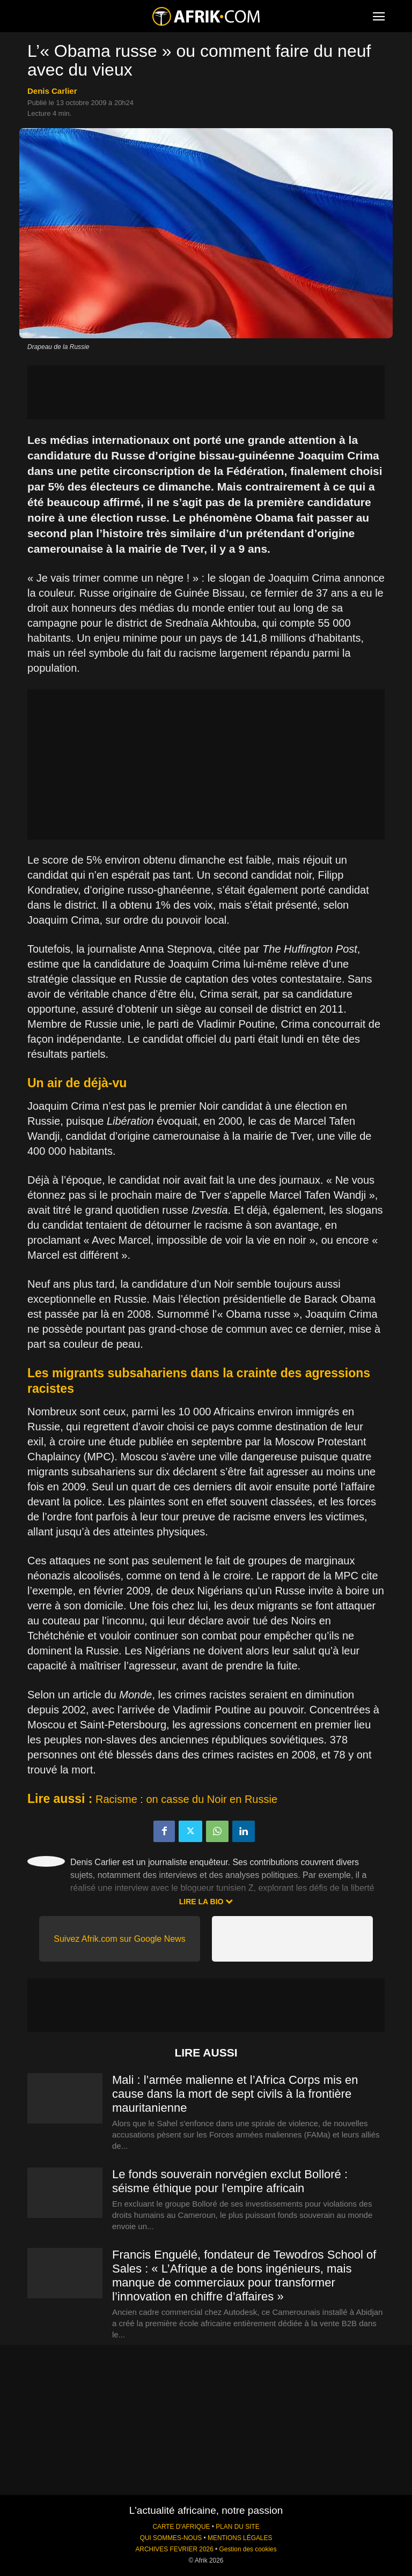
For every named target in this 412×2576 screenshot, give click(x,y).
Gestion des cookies (248, 2549)
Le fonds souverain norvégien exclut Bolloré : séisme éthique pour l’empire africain (230, 2181)
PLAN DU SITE (237, 2526)
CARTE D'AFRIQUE (181, 2526)
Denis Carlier (52, 90)
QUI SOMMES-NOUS (171, 2538)
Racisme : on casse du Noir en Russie (186, 1799)
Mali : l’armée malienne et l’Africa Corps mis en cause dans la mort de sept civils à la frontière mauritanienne (235, 2093)
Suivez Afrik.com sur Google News (119, 1938)
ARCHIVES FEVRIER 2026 (174, 2549)
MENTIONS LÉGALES (240, 2538)
